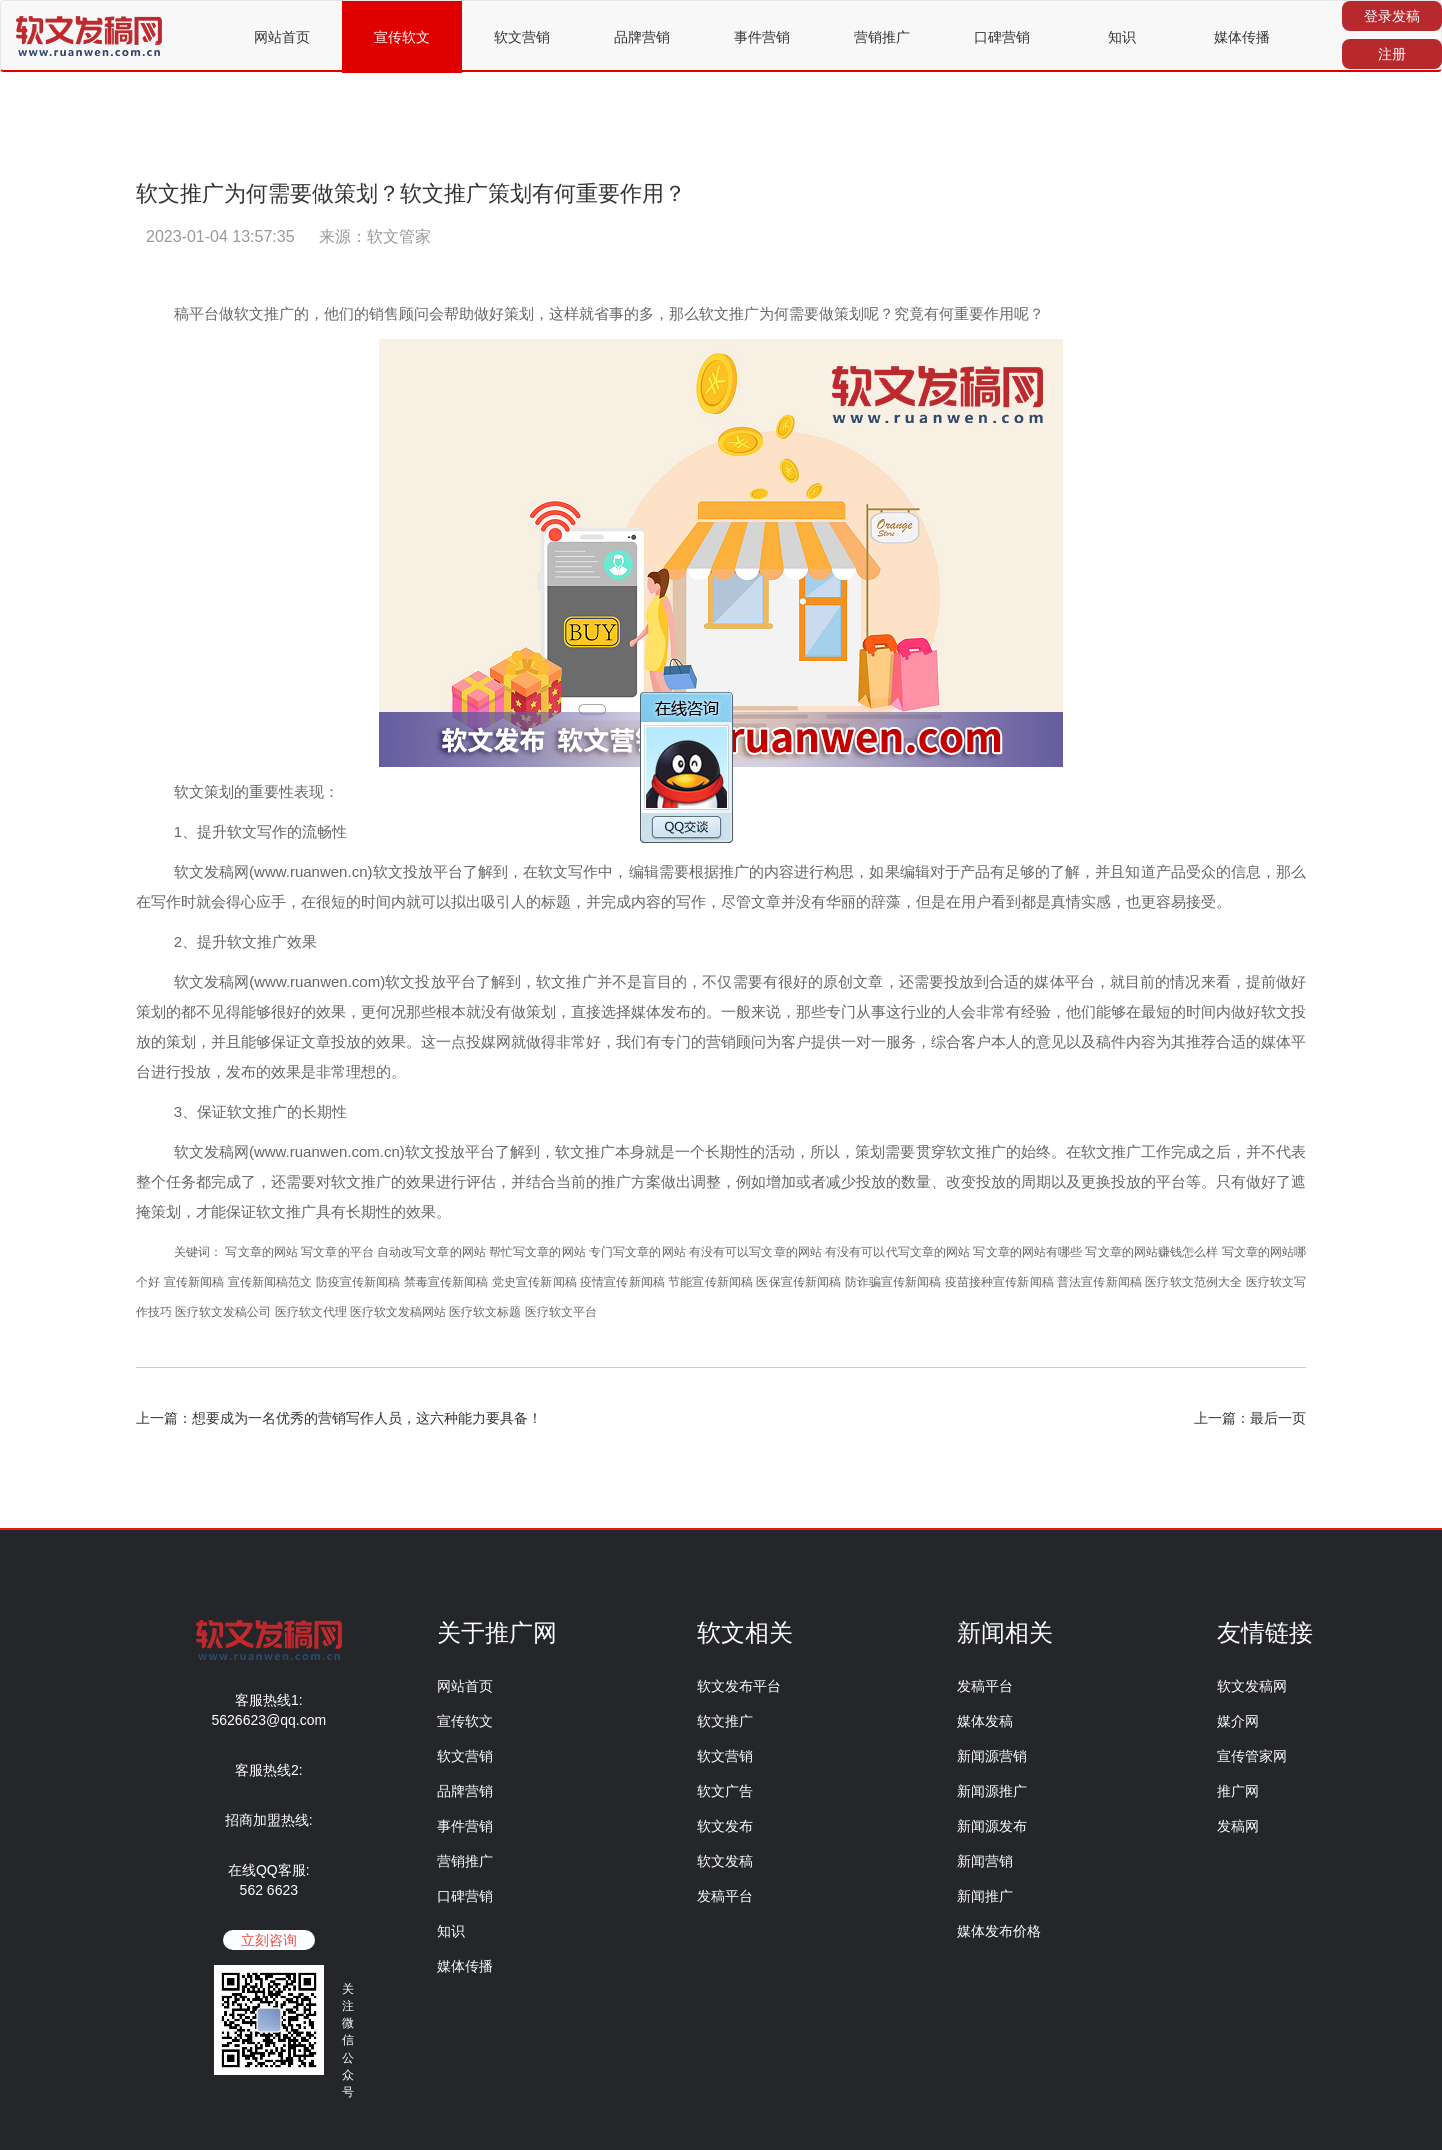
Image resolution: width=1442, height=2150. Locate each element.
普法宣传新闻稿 (1099, 1282)
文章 (766, 901)
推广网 (1238, 1791)
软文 (249, 313)
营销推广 (882, 37)
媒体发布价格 (999, 1931)
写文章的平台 (337, 1252)
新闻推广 (985, 1896)
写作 (166, 901)
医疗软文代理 (311, 1312)
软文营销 (522, 37)
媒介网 (1238, 1721)
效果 (302, 941)
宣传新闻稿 (194, 1282)
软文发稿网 (1252, 1686)
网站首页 (282, 37)
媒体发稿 (985, 1721)
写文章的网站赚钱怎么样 (1151, 1252)
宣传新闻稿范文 (270, 1282)
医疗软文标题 (485, 1312)
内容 (779, 871)
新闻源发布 (992, 1826)
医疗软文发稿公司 (223, 1312)
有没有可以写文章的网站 (755, 1252)
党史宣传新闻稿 (534, 1282)
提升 (212, 831)
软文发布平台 (739, 1686)
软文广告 (725, 1791)
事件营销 (762, 37)
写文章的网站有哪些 (1027, 1252)
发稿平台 (725, 1896)
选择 (616, 1011)
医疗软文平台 (561, 1312)
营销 (721, 1041)
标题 (556, 901)
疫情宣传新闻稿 (622, 1282)
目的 (672, 981)
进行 (809, 871)
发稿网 (1238, 1826)
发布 (676, 1011)
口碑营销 (1002, 37)
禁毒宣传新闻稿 (446, 1282)
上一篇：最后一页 (1250, 1418)
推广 (279, 313)
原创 (838, 981)
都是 (1036, 901)
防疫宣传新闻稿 (358, 1282)
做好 (489, 313)
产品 (975, 871)
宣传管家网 (1252, 1756)
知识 (1122, 37)
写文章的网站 (261, 1252)
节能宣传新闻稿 (710, 1282)
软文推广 (725, 1721)
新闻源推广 (992, 1791)
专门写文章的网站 (637, 1252)
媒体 (1049, 981)
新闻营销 (985, 1861)
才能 (211, 1211)
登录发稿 (1392, 16)
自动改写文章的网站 (431, 1252)
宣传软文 (402, 37)
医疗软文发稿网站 (398, 1312)
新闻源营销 (992, 1756)
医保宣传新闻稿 (798, 1282)
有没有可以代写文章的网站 (897, 1252)
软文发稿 (725, 1861)
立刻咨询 (269, 1940)
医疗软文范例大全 (1193, 1282)
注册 (1392, 54)
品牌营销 (642, 37)
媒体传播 (1242, 37)
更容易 (1163, 901)
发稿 (219, 871)
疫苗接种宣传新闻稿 (999, 1282)
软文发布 (725, 1826)
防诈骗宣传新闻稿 (893, 1282)
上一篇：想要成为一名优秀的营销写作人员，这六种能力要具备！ (339, 1418)
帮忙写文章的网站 (537, 1252)
